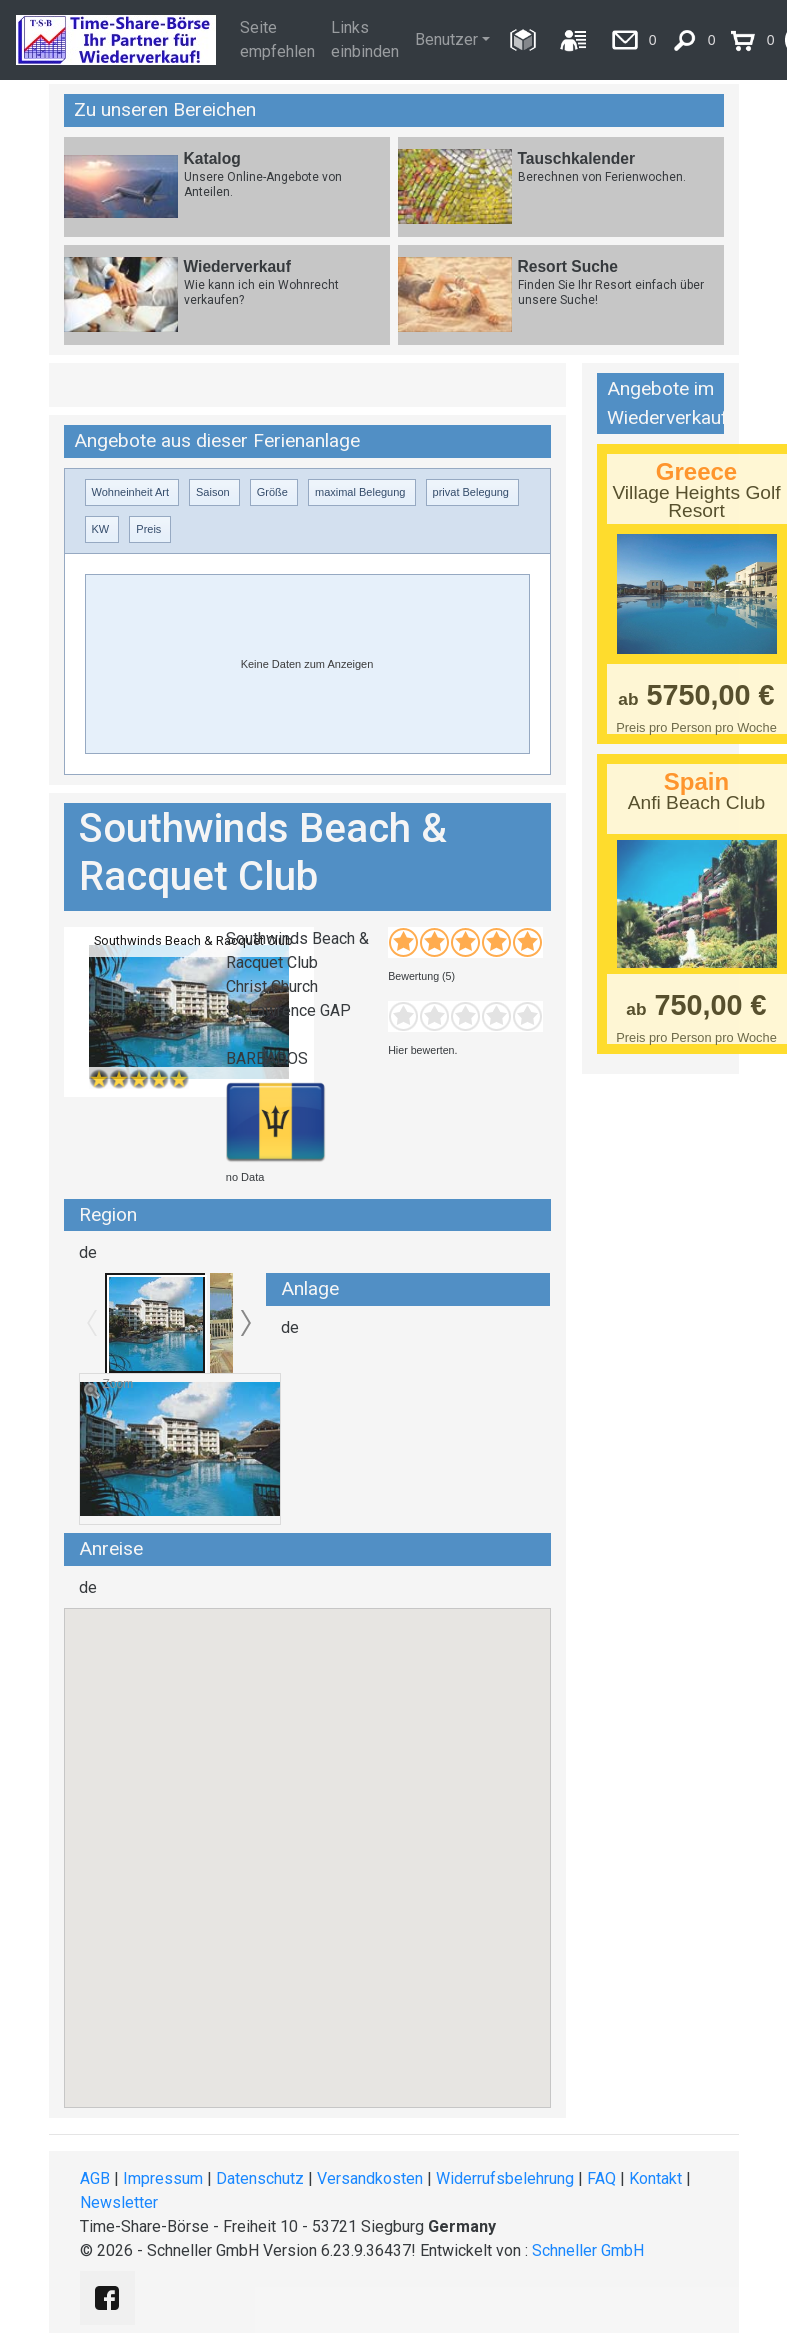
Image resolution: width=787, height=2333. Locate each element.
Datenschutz (260, 2178)
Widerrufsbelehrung (505, 2178)
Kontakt (655, 2178)
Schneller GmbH (588, 2250)
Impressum (163, 2178)
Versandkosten (370, 2178)
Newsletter (119, 2202)
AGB (95, 2178)
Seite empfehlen (277, 39)
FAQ (601, 2178)
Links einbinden (365, 39)
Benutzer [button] (446, 39)
